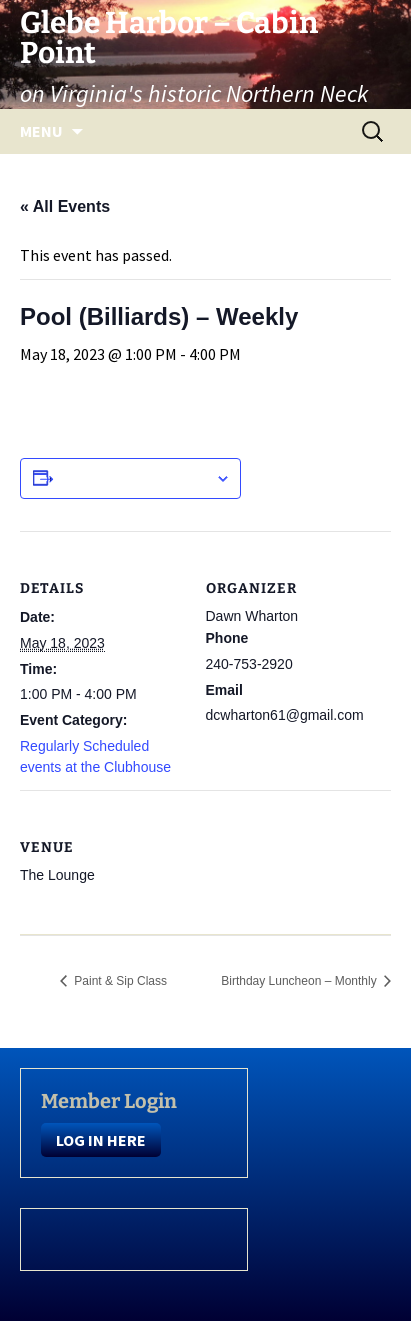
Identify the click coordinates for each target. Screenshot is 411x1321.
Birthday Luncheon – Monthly (300, 981)
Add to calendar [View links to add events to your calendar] (134, 478)
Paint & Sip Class (119, 981)
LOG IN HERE (101, 1140)
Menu (41, 131)
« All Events (65, 206)
